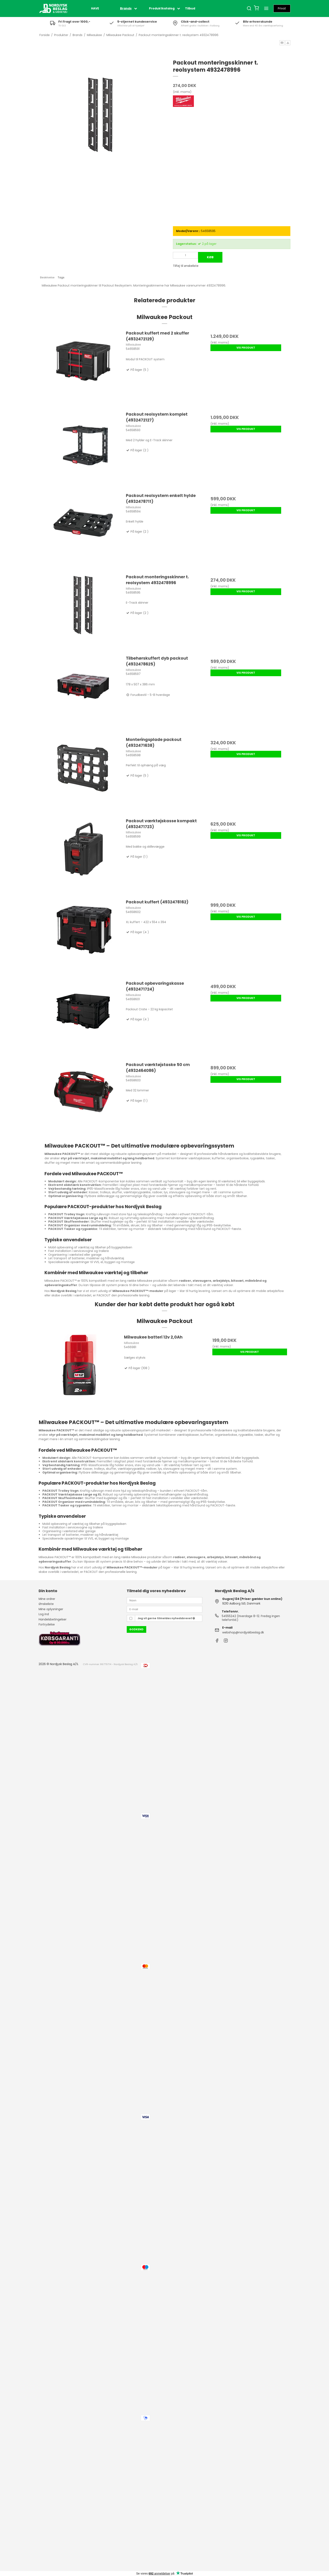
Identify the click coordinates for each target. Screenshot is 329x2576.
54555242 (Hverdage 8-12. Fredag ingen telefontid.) (251, 1618)
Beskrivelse (47, 277)
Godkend (136, 1629)
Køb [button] (210, 257)
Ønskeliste (46, 1604)
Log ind (44, 1614)
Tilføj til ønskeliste (185, 266)
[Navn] (164, 1600)
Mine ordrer (47, 1599)
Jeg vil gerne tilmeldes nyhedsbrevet (166, 1618)
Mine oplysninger (51, 1609)
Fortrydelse (47, 1624)
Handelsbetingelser (53, 1619)
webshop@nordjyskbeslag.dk (243, 1632)
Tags (61, 277)
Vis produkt (245, 347)
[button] (282, 42)
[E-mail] (164, 1609)
